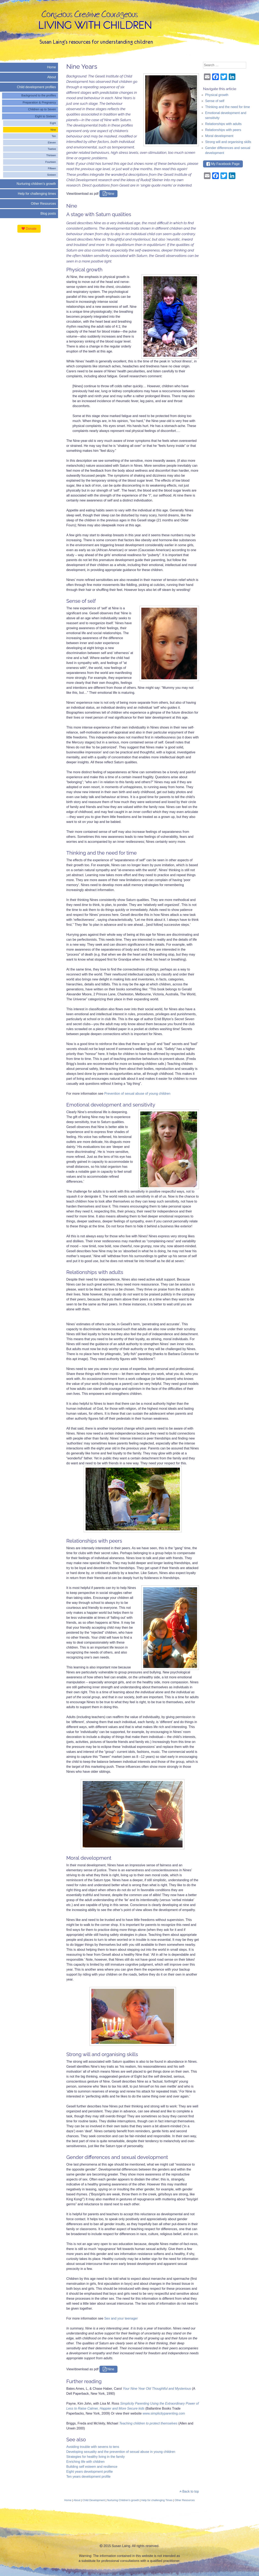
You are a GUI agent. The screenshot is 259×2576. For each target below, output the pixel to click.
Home (51, 67)
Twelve (52, 148)
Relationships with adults (223, 124)
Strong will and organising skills (228, 142)
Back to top (189, 2491)
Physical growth (216, 95)
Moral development (219, 136)
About (51, 77)
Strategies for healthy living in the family (95, 2456)
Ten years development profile (88, 2476)
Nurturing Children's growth (123, 2500)
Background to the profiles (38, 95)
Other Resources (43, 203)
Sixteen (51, 174)
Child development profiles (36, 87)
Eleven (52, 142)
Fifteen (52, 168)
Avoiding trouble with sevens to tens (92, 2447)
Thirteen (51, 155)
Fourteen (50, 162)
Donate (29, 228)
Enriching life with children (85, 2461)
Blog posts (48, 213)
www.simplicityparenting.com (164, 2413)
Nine (53, 129)
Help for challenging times (37, 193)
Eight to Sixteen (45, 116)
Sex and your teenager (121, 2318)
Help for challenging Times (157, 2500)
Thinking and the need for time (227, 107)
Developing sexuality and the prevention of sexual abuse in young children (120, 2451)
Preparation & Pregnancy (39, 102)
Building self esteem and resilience (91, 2466)
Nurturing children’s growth (36, 183)
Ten (54, 136)
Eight (53, 123)
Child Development (93, 2500)
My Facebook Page (223, 164)
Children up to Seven (42, 109)
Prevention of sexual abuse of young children (137, 1093)
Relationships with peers (223, 130)
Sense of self (214, 101)
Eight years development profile (89, 2471)
